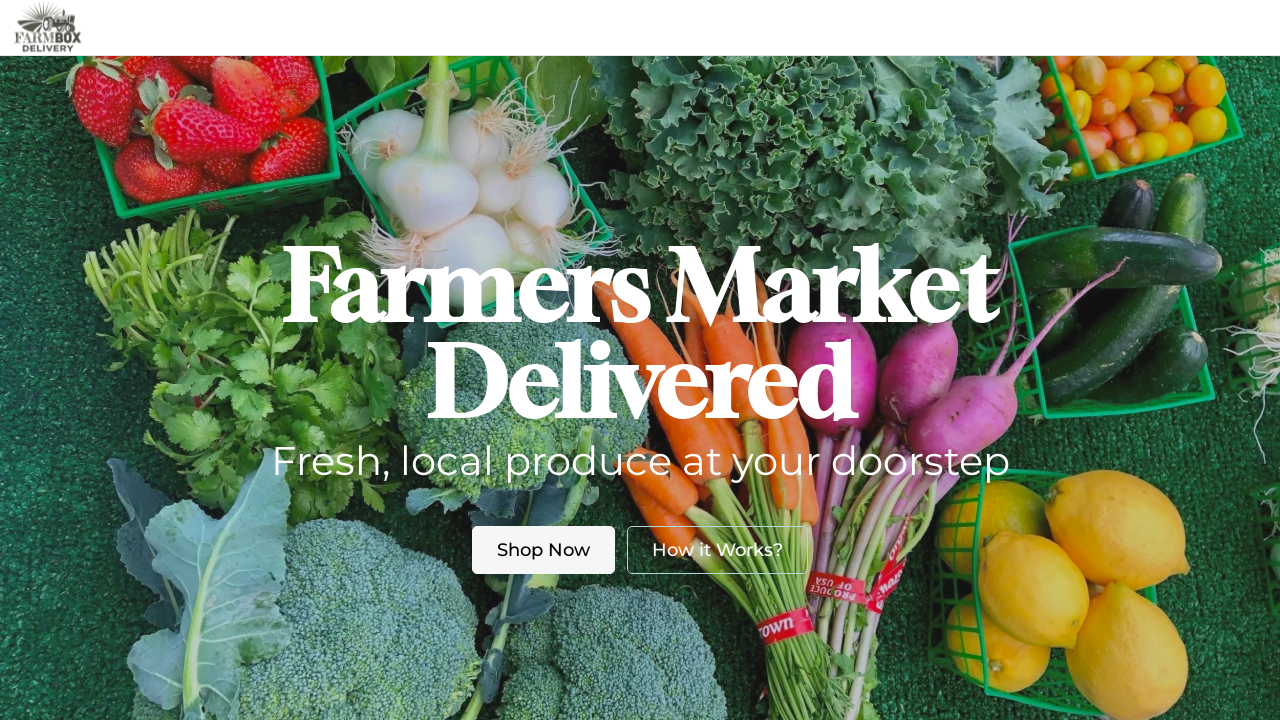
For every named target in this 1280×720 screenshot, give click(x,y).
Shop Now (543, 550)
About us (617, 27)
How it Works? (717, 550)
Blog (720, 27)
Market (518, 27)
